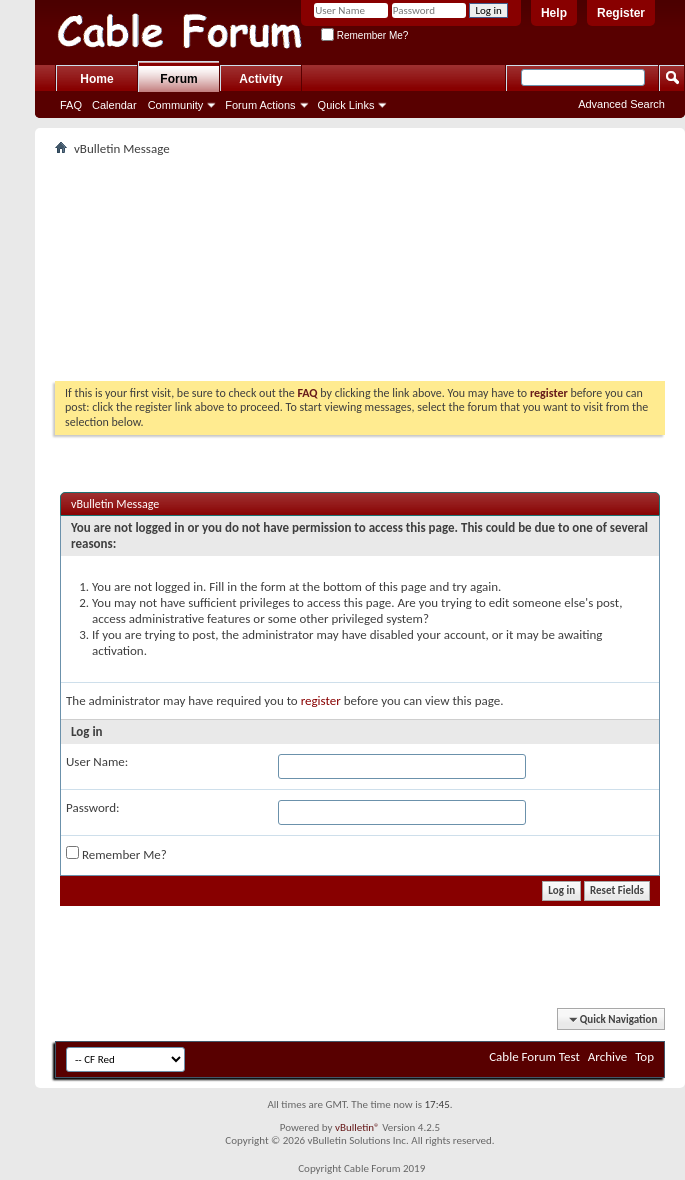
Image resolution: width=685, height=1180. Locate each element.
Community (176, 105)
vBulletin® (357, 1127)
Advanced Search (621, 104)
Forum (178, 79)
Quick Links (346, 105)
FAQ (71, 105)
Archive (607, 1056)
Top (644, 1056)
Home (96, 79)
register (321, 700)
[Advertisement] (360, 271)
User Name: (97, 761)
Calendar (114, 105)
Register (621, 13)
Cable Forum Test (534, 1056)
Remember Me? (364, 35)
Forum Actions (260, 105)
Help (554, 13)
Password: (92, 807)
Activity (260, 79)
